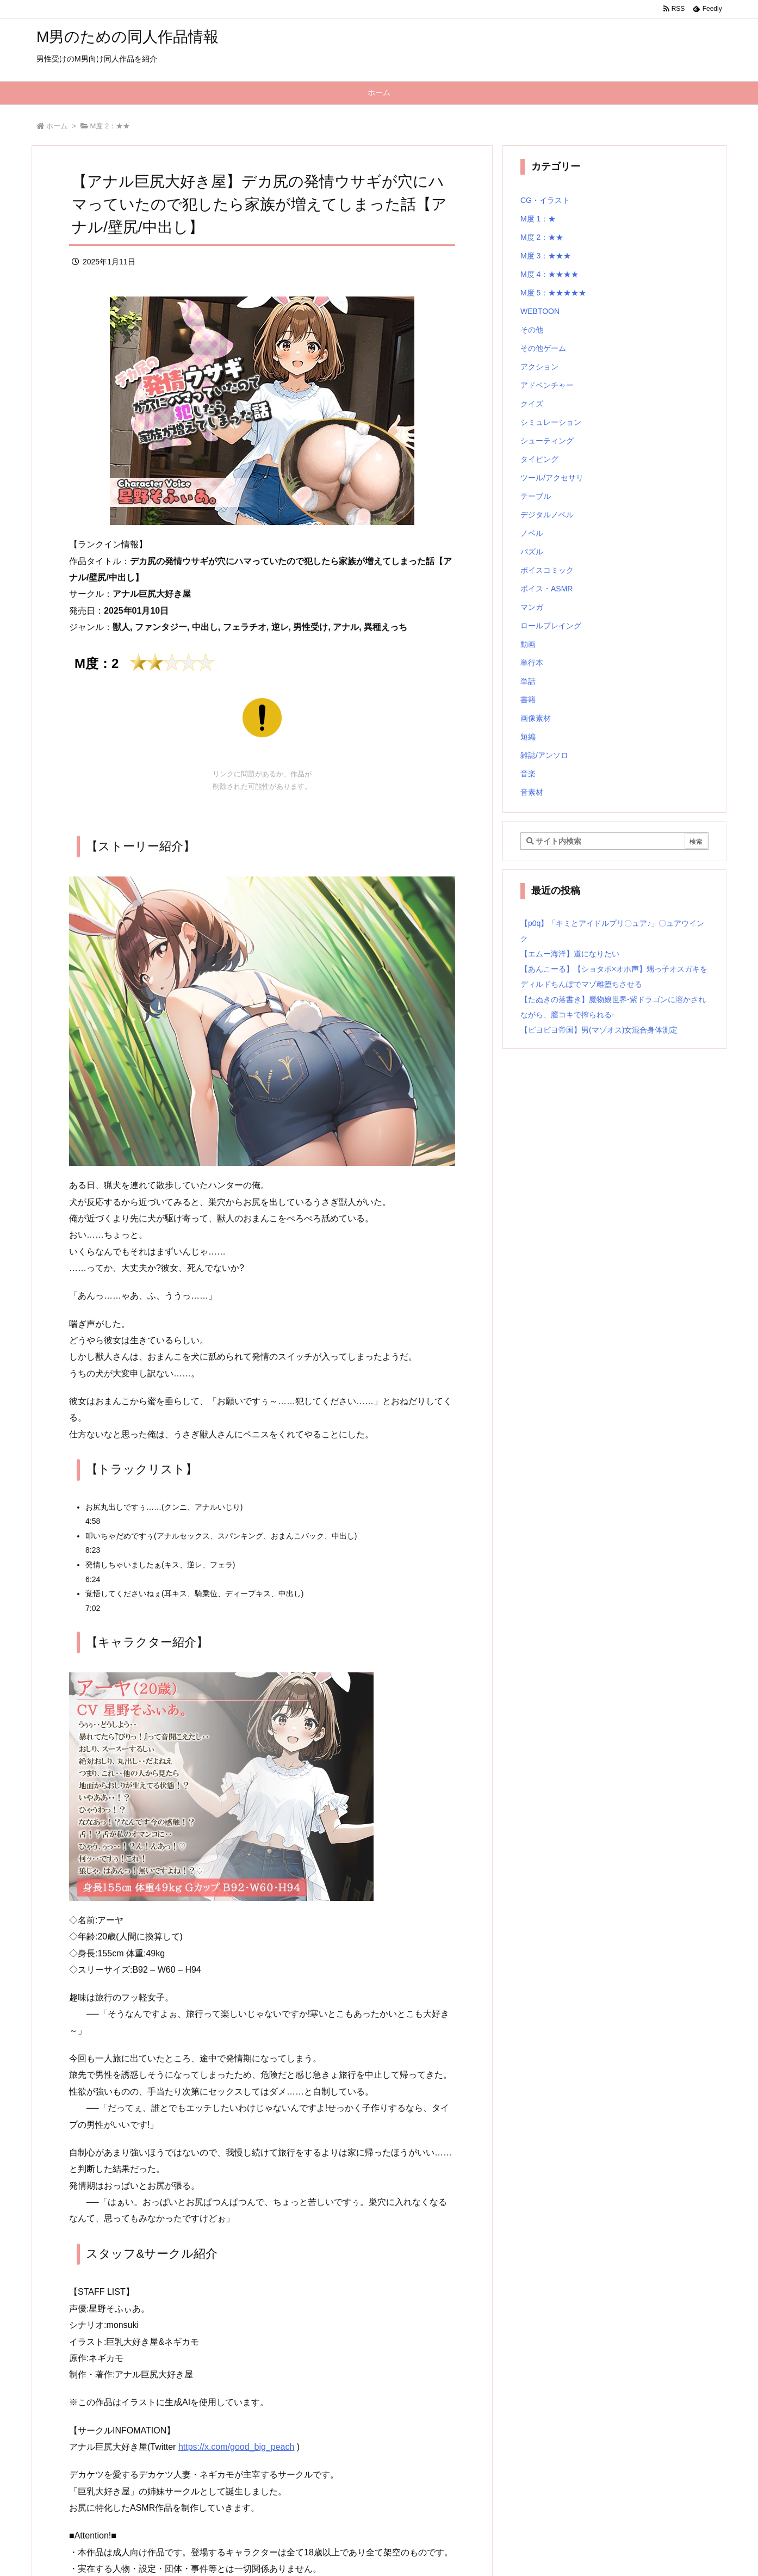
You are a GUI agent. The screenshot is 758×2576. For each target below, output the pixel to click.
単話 (528, 681)
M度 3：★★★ (545, 255)
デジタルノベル (547, 514)
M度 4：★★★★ (549, 274)
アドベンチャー (547, 385)
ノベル (531, 533)
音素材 (531, 792)
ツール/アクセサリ (551, 477)
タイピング (539, 459)
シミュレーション (550, 422)
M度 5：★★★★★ (553, 292)
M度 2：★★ (110, 126)
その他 (531, 329)
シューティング (547, 440)
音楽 (528, 773)
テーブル (535, 496)
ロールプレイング (550, 625)
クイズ (531, 403)
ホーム (56, 126)
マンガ (531, 607)
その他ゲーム (543, 348)
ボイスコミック (547, 570)
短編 (528, 736)
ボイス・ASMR (546, 588)
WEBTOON (540, 311)
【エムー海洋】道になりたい (569, 953)
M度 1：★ (538, 218)
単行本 (531, 662)
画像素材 (535, 718)
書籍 (528, 699)
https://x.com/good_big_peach (236, 2446)
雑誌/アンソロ (544, 755)
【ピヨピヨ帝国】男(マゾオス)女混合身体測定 (599, 1030)
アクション (539, 366)
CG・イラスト (545, 200)
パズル (531, 551)
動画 (528, 644)
